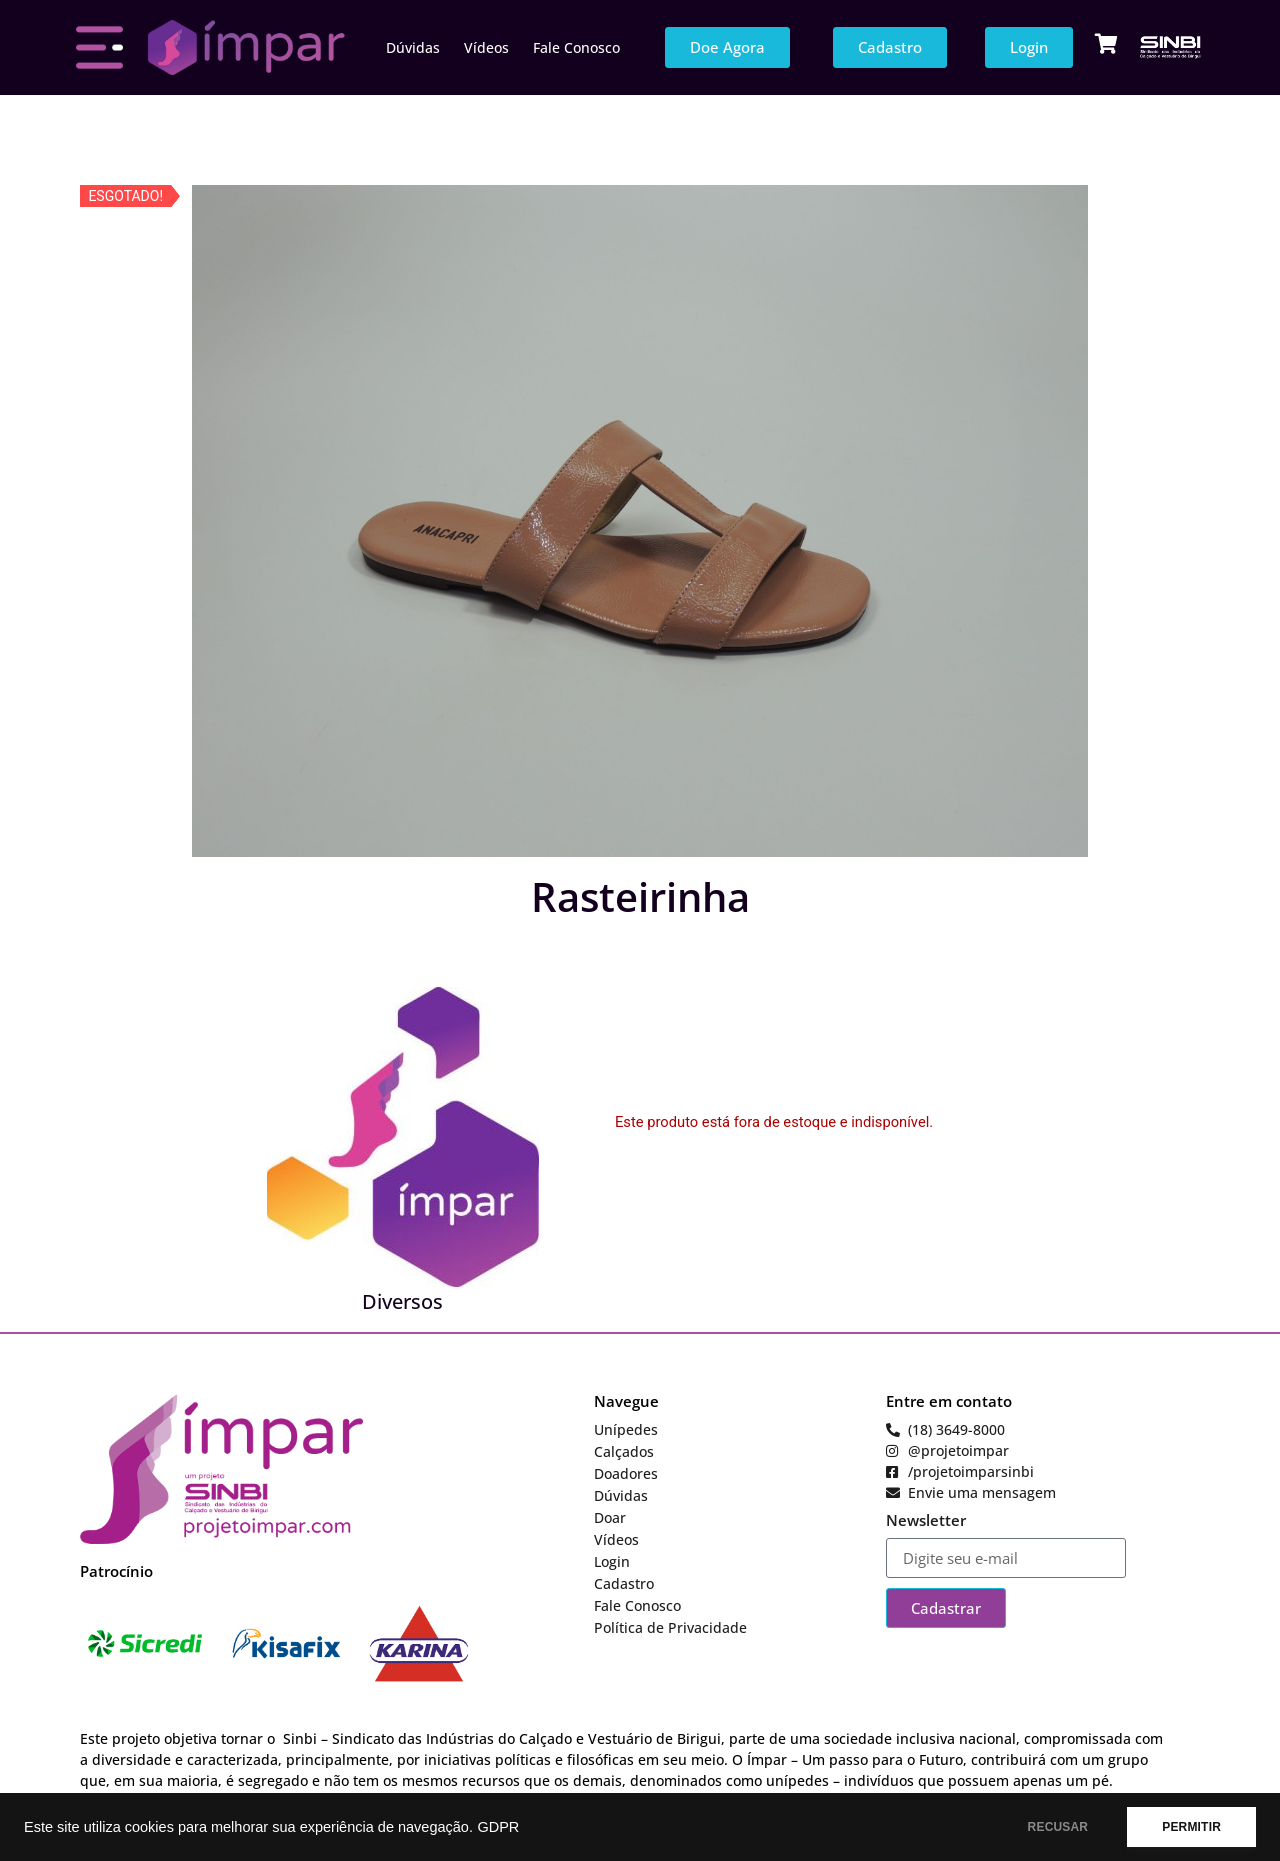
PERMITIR (1191, 1827)
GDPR (498, 1827)
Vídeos (486, 47)
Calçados (624, 1451)
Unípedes (626, 1429)
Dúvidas (413, 47)
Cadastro (624, 1583)
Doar (610, 1517)
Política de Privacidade (670, 1627)
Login (612, 1561)
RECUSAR (1058, 1827)
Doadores (626, 1473)
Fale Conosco (576, 47)
